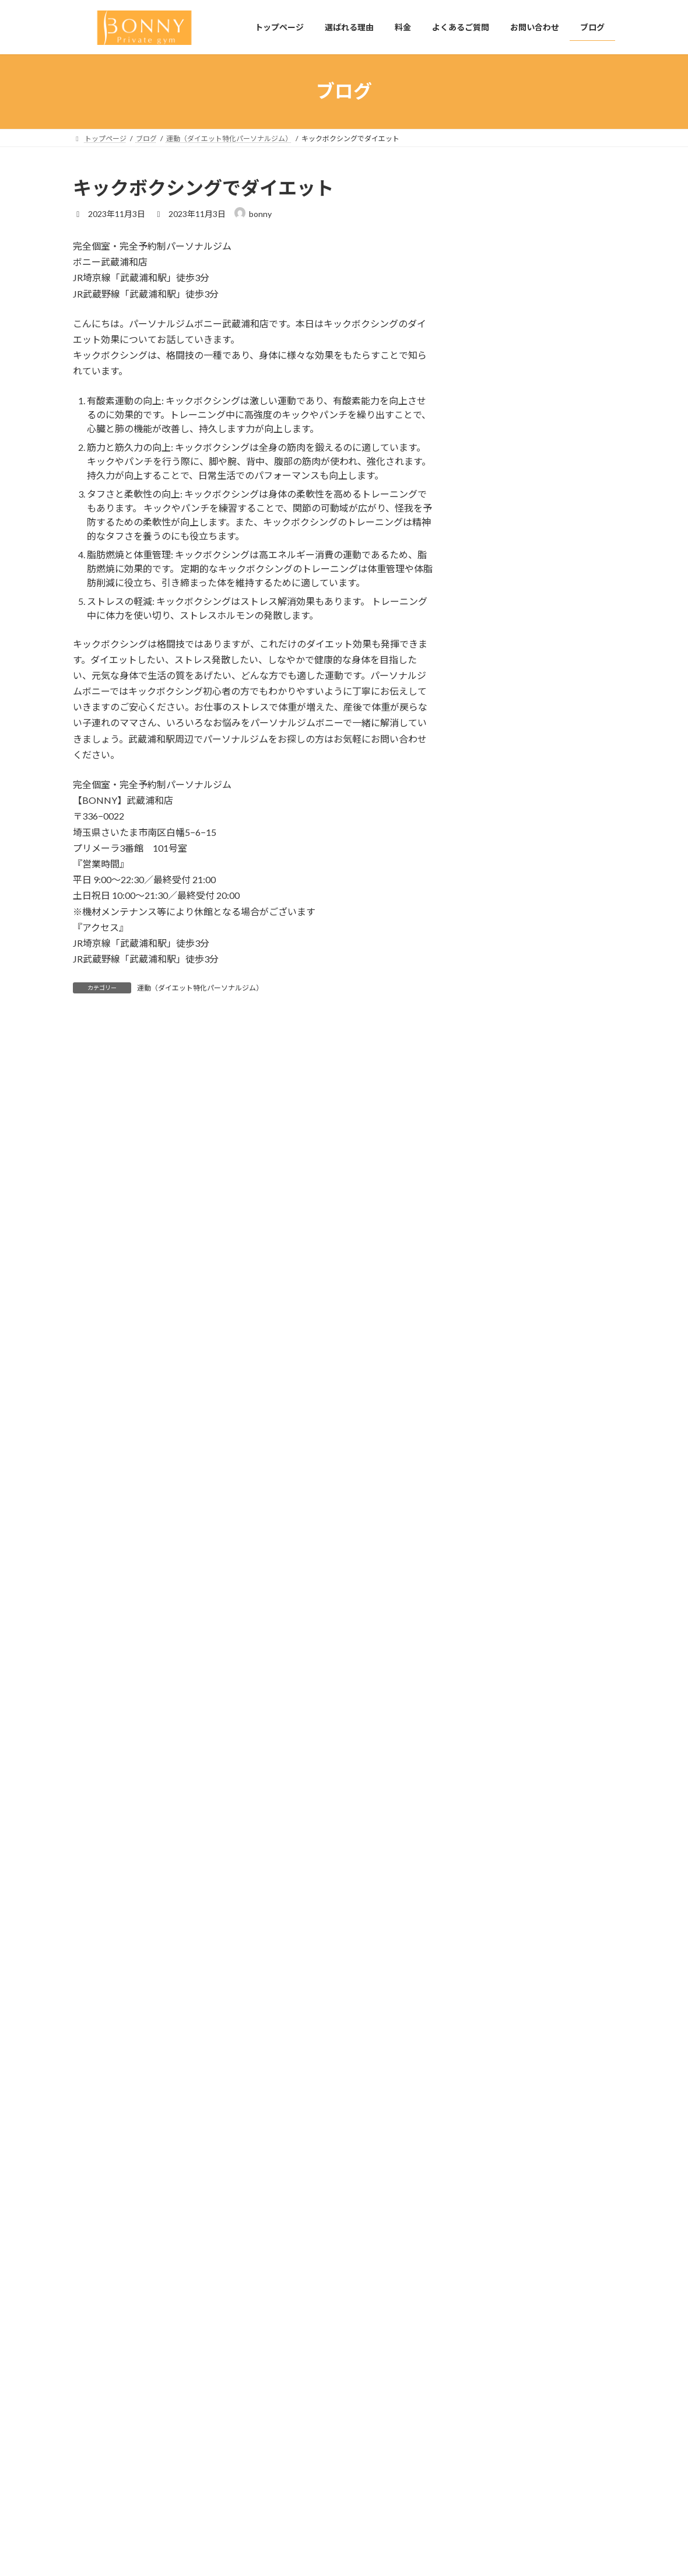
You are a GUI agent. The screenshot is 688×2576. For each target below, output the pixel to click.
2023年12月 (494, 1606)
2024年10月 (494, 1393)
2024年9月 (492, 1416)
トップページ (287, 2416)
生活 (480, 1140)
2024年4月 (492, 1511)
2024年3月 (492, 1534)
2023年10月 (494, 1653)
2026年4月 (492, 1226)
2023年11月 (494, 1629)
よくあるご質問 (290, 2477)
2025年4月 (492, 1274)
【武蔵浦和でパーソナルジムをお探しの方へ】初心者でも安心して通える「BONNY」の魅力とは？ (570, 323)
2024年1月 (492, 1582)
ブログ (276, 2518)
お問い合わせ (287, 2498)
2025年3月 (492, 1298)
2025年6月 (492, 1250)
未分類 (484, 1093)
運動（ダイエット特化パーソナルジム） (200, 988)
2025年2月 (492, 1321)
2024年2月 (492, 1558)
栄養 (480, 1116)
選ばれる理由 (287, 2436)
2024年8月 (492, 1440)
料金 (273, 2457)
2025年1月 (492, 1345)
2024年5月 (492, 1487)
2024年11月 (494, 1369)
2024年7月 (492, 1463)
